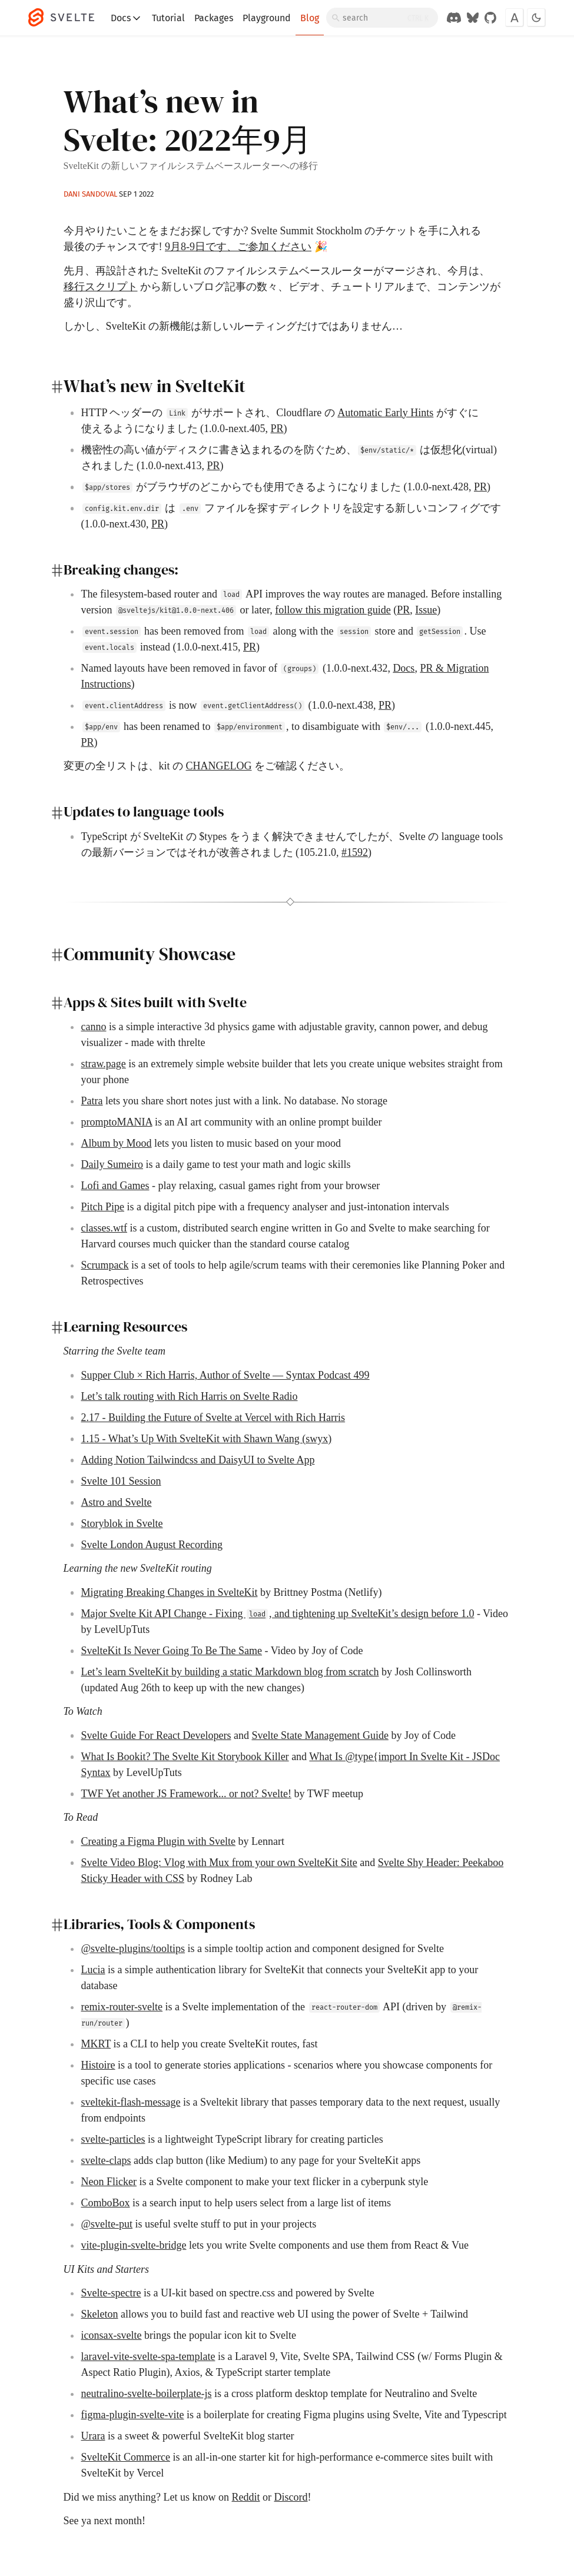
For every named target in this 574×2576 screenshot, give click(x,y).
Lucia (93, 1970)
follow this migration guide (332, 610)
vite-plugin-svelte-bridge (134, 2245)
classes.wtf (104, 1228)
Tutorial (168, 18)
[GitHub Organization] (490, 17)
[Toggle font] (514, 17)
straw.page (103, 1064)
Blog (309, 18)
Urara (93, 2436)
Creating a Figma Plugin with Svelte (158, 1841)
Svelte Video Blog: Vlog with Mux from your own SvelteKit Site (219, 1862)
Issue (426, 610)
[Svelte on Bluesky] (473, 17)
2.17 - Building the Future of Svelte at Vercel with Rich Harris (213, 1417)
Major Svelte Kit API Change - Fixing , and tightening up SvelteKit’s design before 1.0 (278, 1613)
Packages (213, 18)
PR (276, 428)
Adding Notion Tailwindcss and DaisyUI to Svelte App (198, 1460)
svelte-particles (113, 2139)
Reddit (245, 2497)
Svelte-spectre (111, 2293)
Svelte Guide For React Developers (156, 1735)
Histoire (98, 2065)
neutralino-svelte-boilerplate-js (146, 2393)
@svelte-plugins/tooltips (133, 1948)
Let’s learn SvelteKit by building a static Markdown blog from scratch (230, 1672)
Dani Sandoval (90, 194)
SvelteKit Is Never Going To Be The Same (172, 1651)
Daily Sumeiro (112, 1164)
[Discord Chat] (454, 17)
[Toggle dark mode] (536, 17)
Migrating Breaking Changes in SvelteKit (169, 1592)
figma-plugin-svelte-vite (132, 2415)
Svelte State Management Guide (319, 1735)
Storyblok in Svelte (122, 1523)
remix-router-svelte (122, 2007)
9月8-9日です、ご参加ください (238, 247)
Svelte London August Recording (152, 1545)
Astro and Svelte (116, 1502)
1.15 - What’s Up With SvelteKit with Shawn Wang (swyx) (206, 1439)
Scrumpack (105, 1265)
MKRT (96, 2044)
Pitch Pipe (103, 1207)
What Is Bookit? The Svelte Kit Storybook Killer (185, 1756)
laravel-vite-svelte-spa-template (148, 2356)
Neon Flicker (109, 2181)
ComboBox (105, 2203)
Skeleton (99, 2314)
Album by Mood (116, 1143)
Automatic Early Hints (385, 413)
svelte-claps (106, 2160)
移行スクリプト (101, 287)
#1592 (354, 852)
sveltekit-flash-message (131, 2102)
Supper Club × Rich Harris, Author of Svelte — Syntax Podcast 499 (225, 1375)
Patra (92, 1101)
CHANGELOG (219, 766)
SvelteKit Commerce (125, 2457)
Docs (126, 18)
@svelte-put (107, 2224)
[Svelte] (67, 17)
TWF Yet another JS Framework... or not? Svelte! (186, 1794)
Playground (267, 18)
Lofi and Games (115, 1185)
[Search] (382, 18)
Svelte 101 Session (121, 1481)
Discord (290, 2497)
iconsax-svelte (111, 2335)
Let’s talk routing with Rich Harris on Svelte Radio (189, 1396)
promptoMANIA (116, 1122)
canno (94, 1027)
